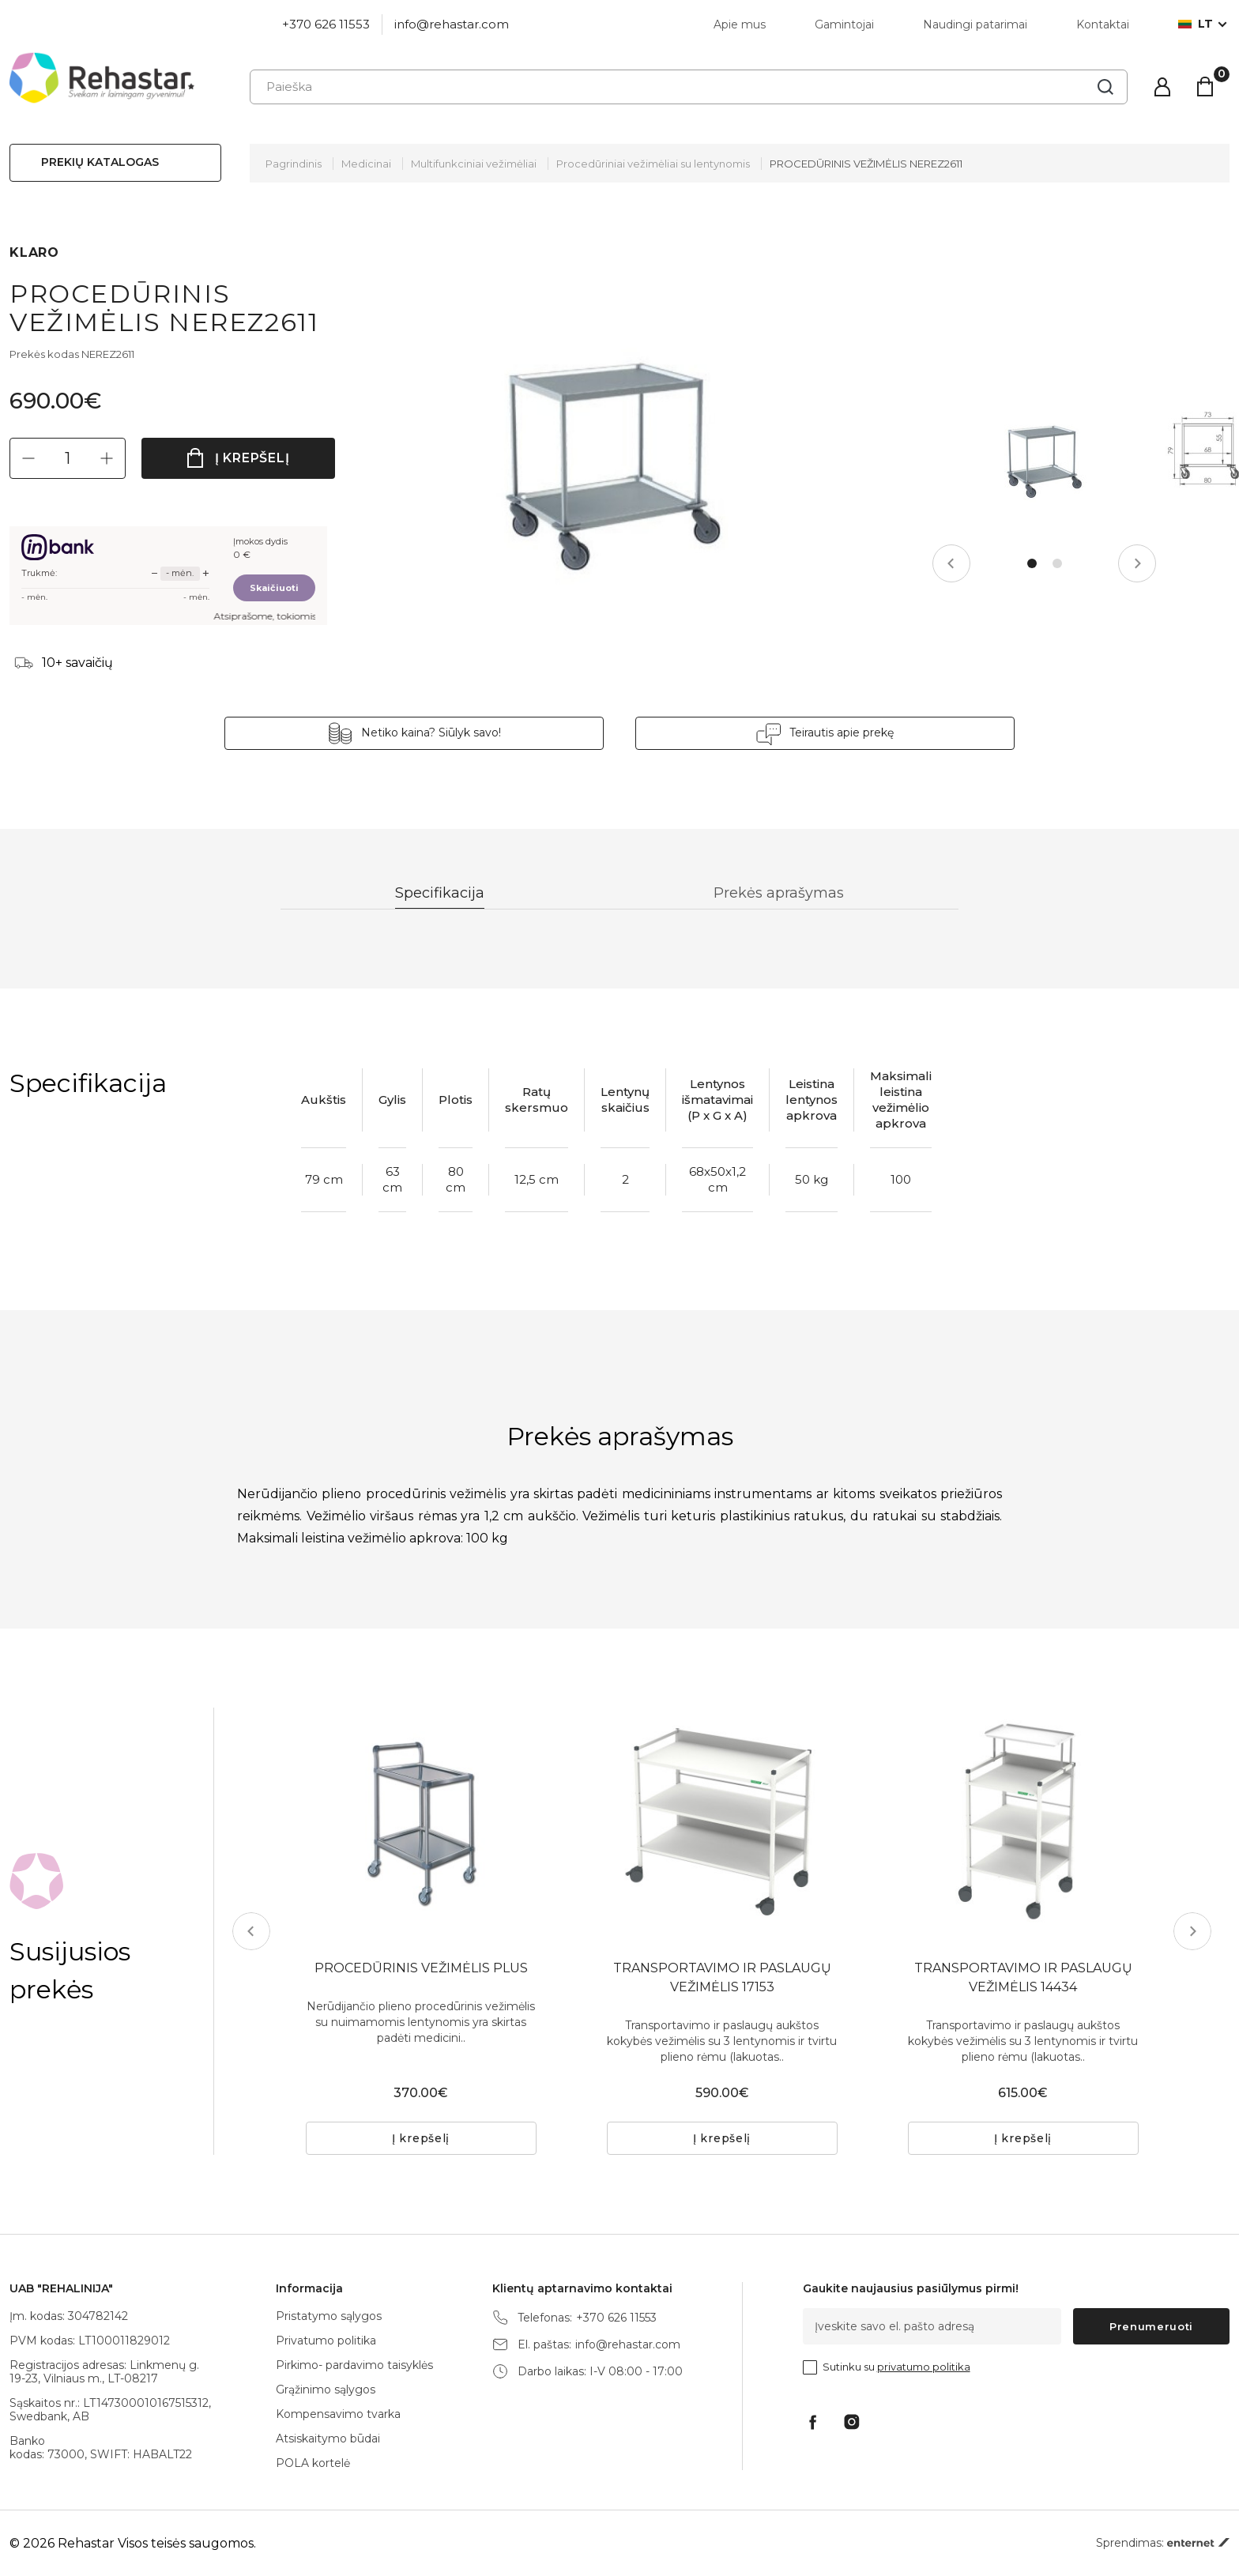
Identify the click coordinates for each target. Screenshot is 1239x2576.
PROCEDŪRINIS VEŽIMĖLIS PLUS (421, 1967)
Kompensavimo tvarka (338, 2414)
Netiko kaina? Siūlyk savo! (431, 732)
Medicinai (366, 163)
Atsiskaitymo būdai (328, 2438)
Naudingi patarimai (975, 24)
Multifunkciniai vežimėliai (474, 163)
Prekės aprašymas (779, 893)
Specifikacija (439, 893)
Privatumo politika (326, 2340)
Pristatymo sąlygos (329, 2316)
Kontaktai (1102, 24)
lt (1195, 24)
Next (1137, 563)
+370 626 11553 (326, 24)
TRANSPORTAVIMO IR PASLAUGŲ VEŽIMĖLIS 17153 (722, 1977)
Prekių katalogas (100, 162)
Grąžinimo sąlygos (325, 2389)
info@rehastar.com (451, 24)
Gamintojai (844, 24)
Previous (951, 563)
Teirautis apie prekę (841, 732)
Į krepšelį (252, 457)
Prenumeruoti (1151, 2326)
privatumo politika (923, 2366)
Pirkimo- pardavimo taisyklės (354, 2365)
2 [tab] (1057, 563)
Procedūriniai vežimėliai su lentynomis (653, 163)
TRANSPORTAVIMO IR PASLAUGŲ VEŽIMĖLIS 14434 (1023, 1977)
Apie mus (740, 24)
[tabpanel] (1045, 459)
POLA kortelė (313, 2463)
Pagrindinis (294, 163)
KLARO (34, 252)
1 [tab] (1032, 563)
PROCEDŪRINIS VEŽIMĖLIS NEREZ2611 (866, 163)
